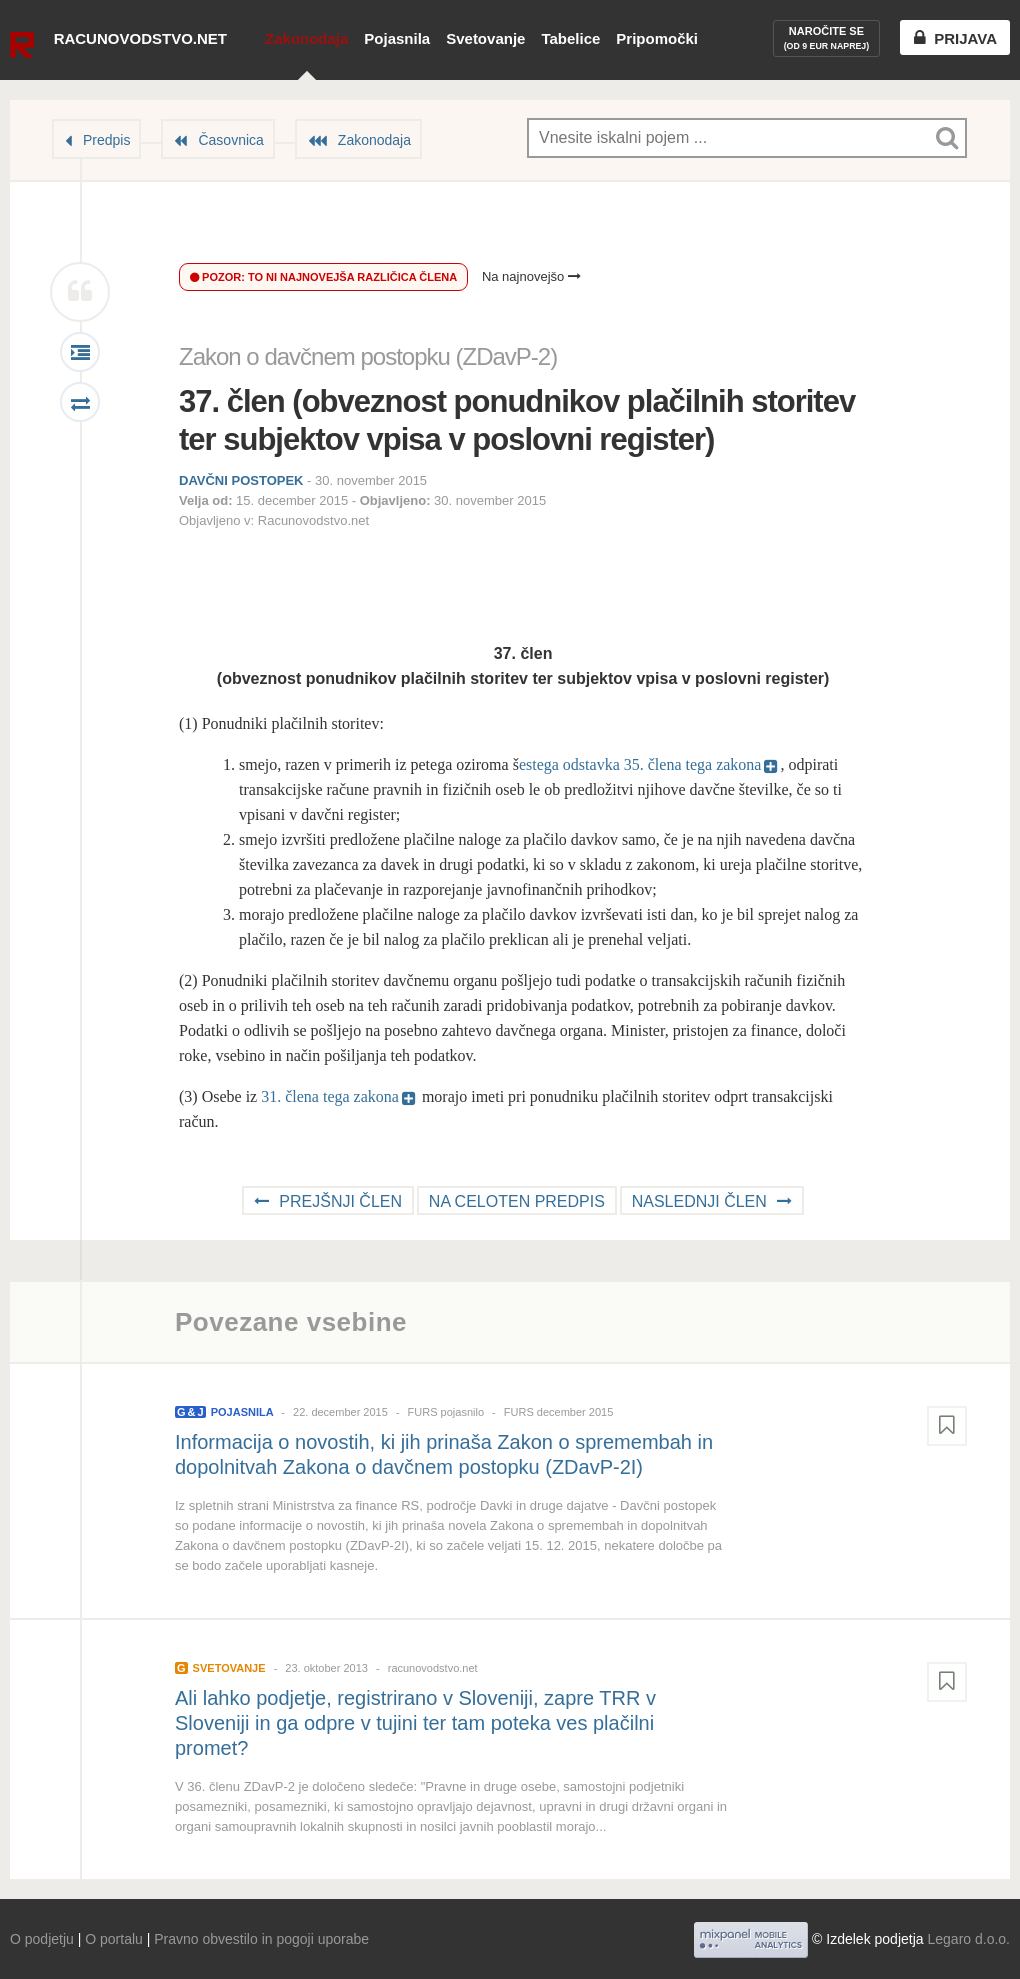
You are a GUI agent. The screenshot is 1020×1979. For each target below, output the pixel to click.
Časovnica (230, 140)
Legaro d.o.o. (968, 1939)
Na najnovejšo (531, 276)
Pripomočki (657, 38)
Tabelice (570, 38)
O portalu (114, 1939)
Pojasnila (397, 38)
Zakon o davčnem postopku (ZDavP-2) (368, 356)
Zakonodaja (306, 38)
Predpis (106, 140)
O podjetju (42, 1939)
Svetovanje (485, 38)
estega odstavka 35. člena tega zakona (640, 764)
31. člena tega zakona (330, 1096)
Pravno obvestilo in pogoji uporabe (261, 1939)
